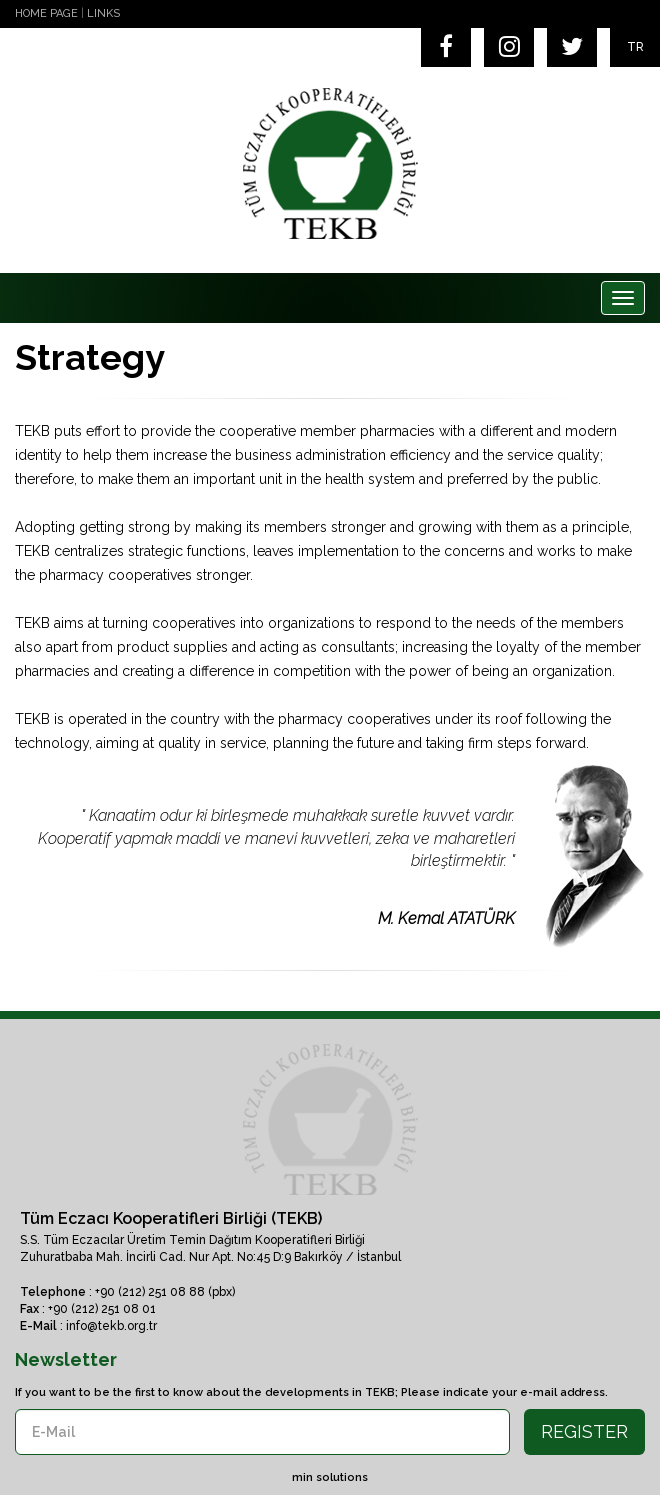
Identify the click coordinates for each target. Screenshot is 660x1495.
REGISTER (584, 1431)
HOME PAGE (46, 13)
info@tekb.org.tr (111, 1326)
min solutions (330, 1477)
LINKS (103, 13)
